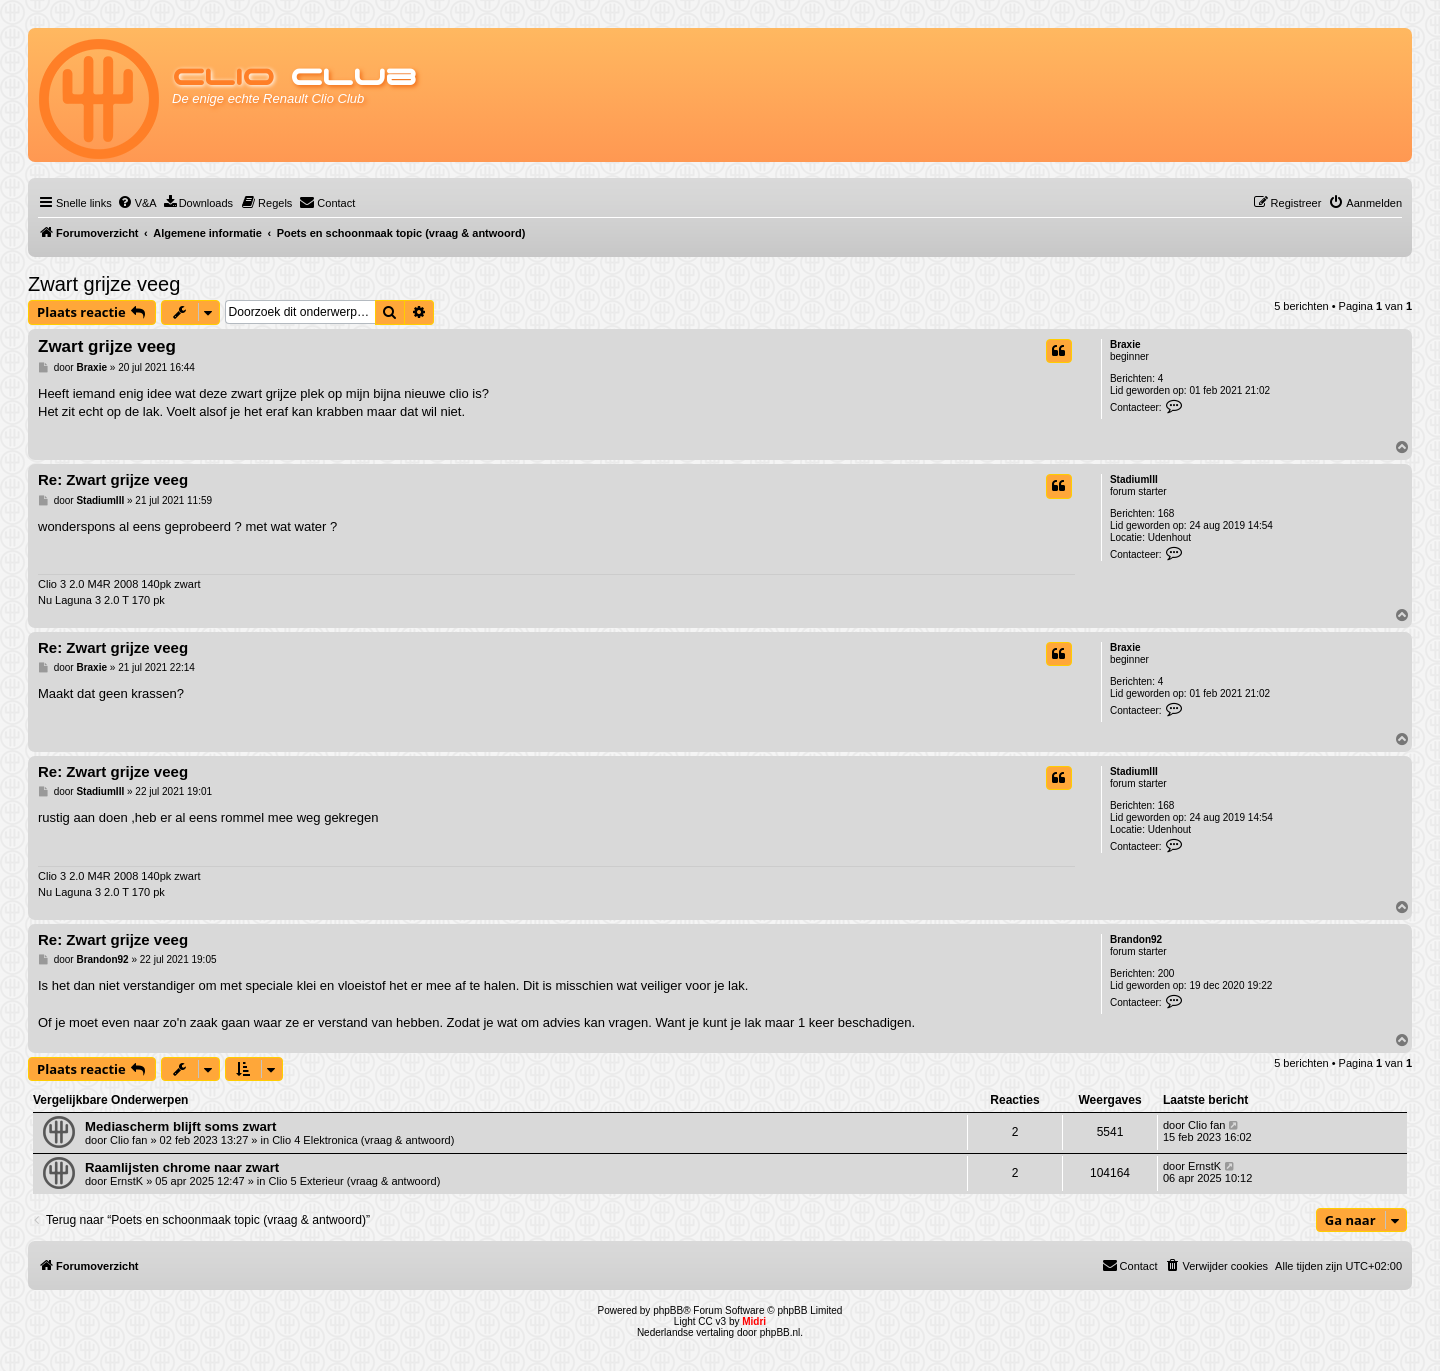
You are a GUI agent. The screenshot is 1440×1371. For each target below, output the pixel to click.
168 (1166, 513)
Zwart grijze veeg (104, 284)
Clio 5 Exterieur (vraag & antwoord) (355, 1181)
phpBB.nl (780, 1332)
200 (1166, 973)
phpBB (668, 1310)
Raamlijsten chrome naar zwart (182, 1167)
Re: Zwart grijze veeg (113, 479)
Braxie (1125, 344)
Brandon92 (1136, 939)
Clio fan (128, 1140)
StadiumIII (1134, 479)
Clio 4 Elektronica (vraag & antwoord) (363, 1140)
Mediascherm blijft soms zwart (180, 1126)
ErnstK (126, 1181)
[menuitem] (137, 203)
